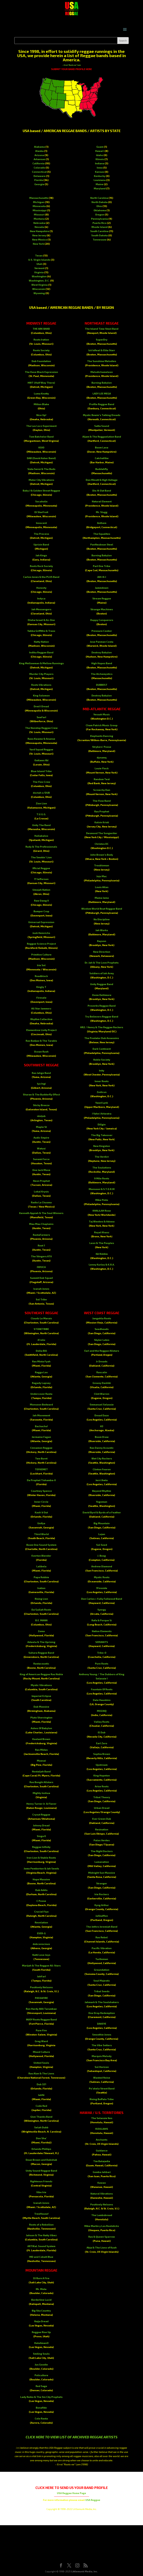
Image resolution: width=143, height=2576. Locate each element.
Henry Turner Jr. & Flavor (41, 1803)
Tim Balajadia (101, 2161)
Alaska (39, 150)
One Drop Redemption (101, 2012)
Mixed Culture (41, 2051)
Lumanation (101, 1861)
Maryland (100, 188)
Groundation (101, 1969)
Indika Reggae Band (41, 652)
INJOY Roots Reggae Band (41, 2019)
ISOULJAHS (101, 2128)
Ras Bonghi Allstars (41, 1782)
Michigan (38, 202)
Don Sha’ (41, 2138)
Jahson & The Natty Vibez (41, 2235)
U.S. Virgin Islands (39, 259)
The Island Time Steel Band (101, 328)
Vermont (39, 268)
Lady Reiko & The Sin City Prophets (41, 2396)
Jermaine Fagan (41, 1436)
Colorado (39, 167)
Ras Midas (41, 1749)
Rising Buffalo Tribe (102, 2099)
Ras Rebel (102, 1937)
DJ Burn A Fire (41, 2278)
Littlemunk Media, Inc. (84, 2571)
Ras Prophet (101, 811)
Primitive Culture (41, 954)
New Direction (101, 951)
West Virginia (39, 284)
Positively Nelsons (41, 1987)
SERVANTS (101, 1641)
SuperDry (101, 339)
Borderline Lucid (41, 2299)
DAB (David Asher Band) (41, 458)
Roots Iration (41, 339)
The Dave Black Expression (41, 371)
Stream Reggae (101, 598)
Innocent (41, 522)
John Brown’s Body (101, 854)
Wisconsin (38, 288)
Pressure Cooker (101, 630)
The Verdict (102, 1156)
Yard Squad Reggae (41, 749)
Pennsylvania (99, 218)
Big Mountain (102, 1523)
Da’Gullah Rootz (41, 1609)
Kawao (101, 2182)
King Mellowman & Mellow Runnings (41, 663)
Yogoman (101, 1501)
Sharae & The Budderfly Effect (41, 1094)
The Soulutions (101, 1167)
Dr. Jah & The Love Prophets (102, 962)
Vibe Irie (41, 2192)
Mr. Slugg (101, 512)
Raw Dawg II (41, 900)
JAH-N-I (101, 576)
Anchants (101, 2139)
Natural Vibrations (101, 2193)
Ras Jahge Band (41, 1072)
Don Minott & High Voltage (102, 479)
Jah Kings (41, 555)
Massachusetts (38, 197)
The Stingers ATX (41, 1256)
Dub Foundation (41, 361)
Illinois (100, 159)
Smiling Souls (41, 2353)
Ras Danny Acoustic (102, 1447)
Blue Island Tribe (41, 771)
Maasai (41, 1760)
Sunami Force (41, 1159)
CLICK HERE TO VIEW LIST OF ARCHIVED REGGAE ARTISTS (72, 2437)
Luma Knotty (41, 393)
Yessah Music (101, 714)
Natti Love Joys (41, 1954)
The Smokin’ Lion (41, 857)
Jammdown (101, 587)
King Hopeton (101, 1775)
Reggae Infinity (41, 1846)
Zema (41, 1631)
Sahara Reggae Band (41, 1652)
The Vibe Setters (101, 2045)
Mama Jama (102, 897)
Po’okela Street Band (102, 2088)
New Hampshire (39, 231)
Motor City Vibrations (41, 479)
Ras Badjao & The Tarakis (41, 1040)
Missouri (39, 214)
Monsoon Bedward (41, 1404)
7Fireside (101, 1588)
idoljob (41, 1116)
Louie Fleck (102, 768)
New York (38, 243)
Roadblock (41, 976)
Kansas (99, 171)
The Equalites (101, 533)
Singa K (41, 1836)
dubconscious (41, 1943)
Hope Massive (41, 1879)
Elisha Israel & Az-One (41, 619)
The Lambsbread (101, 2215)
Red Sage (41, 2386)
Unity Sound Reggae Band (41, 2170)
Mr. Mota (41, 2289)
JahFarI (41, 1976)
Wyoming (39, 293)
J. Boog (101, 1555)
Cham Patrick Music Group (102, 725)
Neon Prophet (41, 1180)
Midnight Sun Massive (101, 1872)
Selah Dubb (41, 2127)
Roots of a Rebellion (41, 2224)
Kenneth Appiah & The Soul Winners (41, 1213)
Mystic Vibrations (41, 1685)
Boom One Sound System (41, 1544)
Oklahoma (100, 210)
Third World (41, 1534)
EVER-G (41, 1933)
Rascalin (101, 1372)
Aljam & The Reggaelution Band (101, 436)
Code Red (41, 2105)
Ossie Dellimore (101, 994)
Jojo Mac (101, 876)
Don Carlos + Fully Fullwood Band (101, 1598)
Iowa (100, 167)
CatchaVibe (102, 458)
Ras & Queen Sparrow (101, 2236)
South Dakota (99, 235)
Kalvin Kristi (101, 822)
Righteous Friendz (41, 2181)
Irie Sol (41, 965)
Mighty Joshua (41, 1792)
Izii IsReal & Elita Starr (101, 350)
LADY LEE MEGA (102, 393)
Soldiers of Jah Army (101, 973)
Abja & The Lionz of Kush (102, 2247)
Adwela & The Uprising (41, 1641)
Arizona (39, 155)
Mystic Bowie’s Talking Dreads (101, 415)
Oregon (99, 214)
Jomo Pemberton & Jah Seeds (41, 1868)
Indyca (41, 598)
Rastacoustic (41, 1663)
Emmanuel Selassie (102, 1404)
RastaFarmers (41, 1234)
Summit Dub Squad (41, 1277)
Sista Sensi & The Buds (41, 468)
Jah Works (102, 930)
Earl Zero (101, 1743)
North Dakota (99, 202)
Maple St (41, 1126)
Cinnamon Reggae (41, 1447)
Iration (41, 1588)
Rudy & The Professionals (41, 846)
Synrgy (101, 1609)
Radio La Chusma (41, 1202)
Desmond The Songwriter (101, 833)
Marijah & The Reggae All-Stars (41, 1965)
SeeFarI (41, 717)
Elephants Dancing (101, 735)
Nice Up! (41, 415)
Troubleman (101, 865)
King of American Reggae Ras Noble (41, 1674)
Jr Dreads (101, 1361)
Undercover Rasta (41, 1393)
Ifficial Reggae (41, 868)
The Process (41, 533)
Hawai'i (99, 150)
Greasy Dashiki (102, 1382)
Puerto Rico (100, 222)
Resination (101, 1829)
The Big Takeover (101, 1135)
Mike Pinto (101, 1199)
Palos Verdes (102, 1840)
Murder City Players (41, 673)
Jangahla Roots (101, 1318)
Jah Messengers (41, 609)
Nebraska (39, 222)
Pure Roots (101, 1663)
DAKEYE (101, 2023)
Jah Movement (41, 1415)
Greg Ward (41, 2041)
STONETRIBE (41, 1328)
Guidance (102, 2150)
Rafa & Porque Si (101, 1620)
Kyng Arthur (101, 1905)
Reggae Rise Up (41, 2332)
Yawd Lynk (101, 1102)
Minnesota (39, 206)
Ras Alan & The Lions (41, 2073)
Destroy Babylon (101, 652)
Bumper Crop (41, 911)
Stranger (101, 1883)
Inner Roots (102, 1081)
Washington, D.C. (39, 280)
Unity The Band (41, 825)
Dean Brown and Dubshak (41, 2159)
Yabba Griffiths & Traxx (41, 630)
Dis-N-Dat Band (101, 490)
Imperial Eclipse (41, 1695)
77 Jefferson (41, 879)
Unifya (41, 1523)
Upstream (102, 1764)
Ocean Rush (41, 1051)
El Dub (101, 1732)
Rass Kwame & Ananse (41, 738)
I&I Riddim (102, 1253)
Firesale (41, 997)
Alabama (39, 146)
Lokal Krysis (41, 1191)
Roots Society (41, 350)
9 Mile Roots (101, 1178)
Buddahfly (101, 468)
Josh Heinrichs (41, 932)
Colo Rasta (41, 2418)
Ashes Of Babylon (41, 1728)
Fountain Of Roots (101, 1689)
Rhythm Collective (41, 1019)
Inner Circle (41, 1501)
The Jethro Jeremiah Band (101, 1926)
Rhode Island (99, 226)
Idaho (99, 155)
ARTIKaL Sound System (41, 2246)
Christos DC (102, 843)
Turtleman (101, 1959)
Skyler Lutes (101, 1339)
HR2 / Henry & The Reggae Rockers (101, 1027)
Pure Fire (41, 2030)
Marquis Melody (102, 2056)
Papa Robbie (41, 1577)
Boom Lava (101, 447)
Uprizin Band (41, 544)
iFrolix (41, 1339)
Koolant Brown (41, 1739)
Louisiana (100, 179)
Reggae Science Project (41, 943)
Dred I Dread (41, 706)
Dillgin (102, 1124)
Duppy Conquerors (101, 619)
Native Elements (102, 1631)
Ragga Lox (41, 1372)
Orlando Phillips (41, 2148)
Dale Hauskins (102, 1699)
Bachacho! (41, 1426)
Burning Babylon (101, 382)
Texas (39, 255)
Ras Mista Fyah (41, 1361)
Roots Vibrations (41, 684)
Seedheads (102, 1328)
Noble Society (101, 1059)
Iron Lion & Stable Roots (41, 1857)
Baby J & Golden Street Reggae (41, 490)
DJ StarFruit (41, 512)
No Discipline (102, 919)
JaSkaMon (102, 1915)
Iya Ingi (41, 1083)
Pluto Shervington (41, 1717)
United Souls (41, 2062)
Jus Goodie (41, 2364)
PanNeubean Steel (101, 544)
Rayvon (101, 941)
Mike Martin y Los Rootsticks (101, 2225)
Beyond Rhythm (101, 1490)
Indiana (99, 163)
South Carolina (99, 231)
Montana (39, 218)
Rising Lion (41, 1598)
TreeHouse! (41, 2213)
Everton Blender (41, 1555)
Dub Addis (41, 1890)
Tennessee (100, 239)
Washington (39, 276)
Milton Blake (41, 404)
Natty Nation (41, 641)
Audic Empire (41, 1137)
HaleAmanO (41, 2342)
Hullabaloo (41, 835)
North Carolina (99, 197)
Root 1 (41, 1245)
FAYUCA (41, 1266)
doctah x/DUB (41, 792)
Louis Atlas (101, 887)
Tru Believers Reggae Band (101, 1016)
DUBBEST (101, 684)
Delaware (40, 175)
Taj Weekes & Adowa (102, 1221)
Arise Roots (102, 1786)
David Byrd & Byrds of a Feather (102, 1512)
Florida (38, 179)
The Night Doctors (102, 1851)
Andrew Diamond (101, 1566)
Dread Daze (101, 1415)
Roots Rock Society (41, 566)
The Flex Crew (41, 781)
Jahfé (41, 2094)
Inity (101, 1070)
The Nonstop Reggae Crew (41, 727)
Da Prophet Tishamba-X (41, 1480)
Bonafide (41, 2407)
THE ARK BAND (41, 328)
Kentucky (99, 175)
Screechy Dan (101, 789)
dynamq (102, 757)
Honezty (41, 587)
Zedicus (102, 1092)
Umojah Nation (41, 889)
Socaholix (41, 501)
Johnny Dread (41, 1825)
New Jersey (39, 235)
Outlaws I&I (41, 760)
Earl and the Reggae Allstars (101, 1350)
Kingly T (41, 986)
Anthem (101, 522)
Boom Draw (102, 1436)
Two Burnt (41, 1458)
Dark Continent (102, 1048)
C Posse (41, 1900)
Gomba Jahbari (102, 2172)
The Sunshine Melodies (101, 361)
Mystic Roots (101, 1577)
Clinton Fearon (102, 1469)
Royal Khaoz (101, 1232)
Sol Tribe (41, 1299)
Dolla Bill (41, 1350)
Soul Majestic (101, 1980)
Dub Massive (41, 1706)
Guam (99, 146)
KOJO (41, 447)
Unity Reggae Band (101, 984)
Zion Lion (41, 803)
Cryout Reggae (41, 1814)
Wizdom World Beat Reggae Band (101, 908)
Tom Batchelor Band (41, 436)
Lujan (101, 1534)
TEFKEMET (41, 1469)
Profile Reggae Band (101, 404)
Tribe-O (101, 1652)
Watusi (41, 1148)
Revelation (41, 1922)
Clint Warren (101, 1393)
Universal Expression (41, 922)
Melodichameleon (101, 371)
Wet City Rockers (101, 1458)
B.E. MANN (41, 1620)
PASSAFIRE (41, 1997)
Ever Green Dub (101, 1818)
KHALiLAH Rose (102, 1210)
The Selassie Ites (101, 2118)
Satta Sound (101, 425)
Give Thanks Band (41, 2116)
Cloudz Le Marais (41, 1318)
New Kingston (101, 1145)
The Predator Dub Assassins (101, 1038)
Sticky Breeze (41, 1105)
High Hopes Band (101, 663)
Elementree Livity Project (41, 1030)
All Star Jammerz (41, 1008)
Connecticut (39, 171)
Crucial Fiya (41, 1911)
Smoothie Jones (101, 2034)
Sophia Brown (101, 1753)
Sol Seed (101, 1544)
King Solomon (41, 695)
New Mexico (39, 239)
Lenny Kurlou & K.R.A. (102, 1264)
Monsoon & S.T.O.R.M (102, 1189)
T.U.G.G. (41, 814)
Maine (99, 184)
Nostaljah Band (41, 1771)
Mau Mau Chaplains (41, 1223)
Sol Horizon (102, 2066)
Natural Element (102, 501)
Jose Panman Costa (101, 641)
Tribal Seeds (101, 1991)
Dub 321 (41, 2084)
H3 (101, 1426)
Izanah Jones (41, 1288)
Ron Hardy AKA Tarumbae (41, 2008)
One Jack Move (41, 1169)
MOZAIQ (102, 1710)
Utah (39, 263)
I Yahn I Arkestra (101, 1113)
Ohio (99, 206)
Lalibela (41, 1566)
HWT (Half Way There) (41, 382)
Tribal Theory (101, 1797)
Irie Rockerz (101, 1894)
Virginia (39, 272)
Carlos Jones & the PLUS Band (41, 576)
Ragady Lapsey (41, 1382)
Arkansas (39, 159)
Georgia (39, 184)
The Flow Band (102, 800)
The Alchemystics (101, 673)
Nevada (39, 226)
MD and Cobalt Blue (41, 2256)
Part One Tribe (101, 566)
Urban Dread (101, 1807)
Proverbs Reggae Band (102, 1005)
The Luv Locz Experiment (41, 425)
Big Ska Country (41, 2310)
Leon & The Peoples (101, 1242)
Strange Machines (101, 609)
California (38, 163)
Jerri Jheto (102, 1480)
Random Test (102, 779)
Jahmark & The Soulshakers (102, 2002)
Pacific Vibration (102, 1948)
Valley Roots (101, 1721)
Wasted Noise (101, 2077)
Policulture (41, 2375)
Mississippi (39, 210)
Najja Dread (41, 2321)
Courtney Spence (41, 1490)
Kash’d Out (41, 1512)
